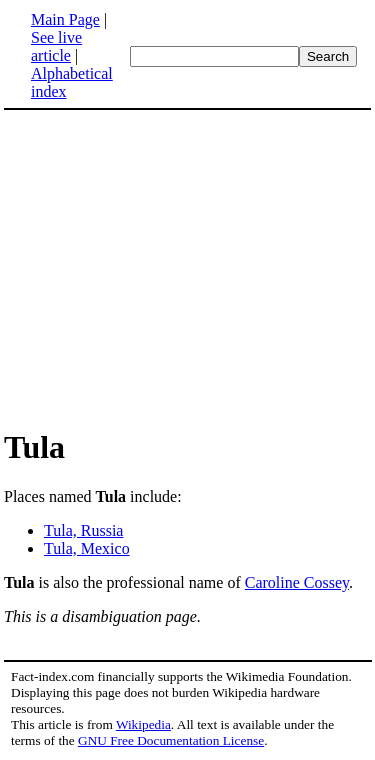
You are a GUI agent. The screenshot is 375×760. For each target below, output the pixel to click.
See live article (56, 46)
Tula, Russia (83, 530)
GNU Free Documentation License (171, 740)
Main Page (65, 19)
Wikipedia (143, 724)
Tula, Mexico (87, 548)
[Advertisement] (172, 268)
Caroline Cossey (297, 582)
